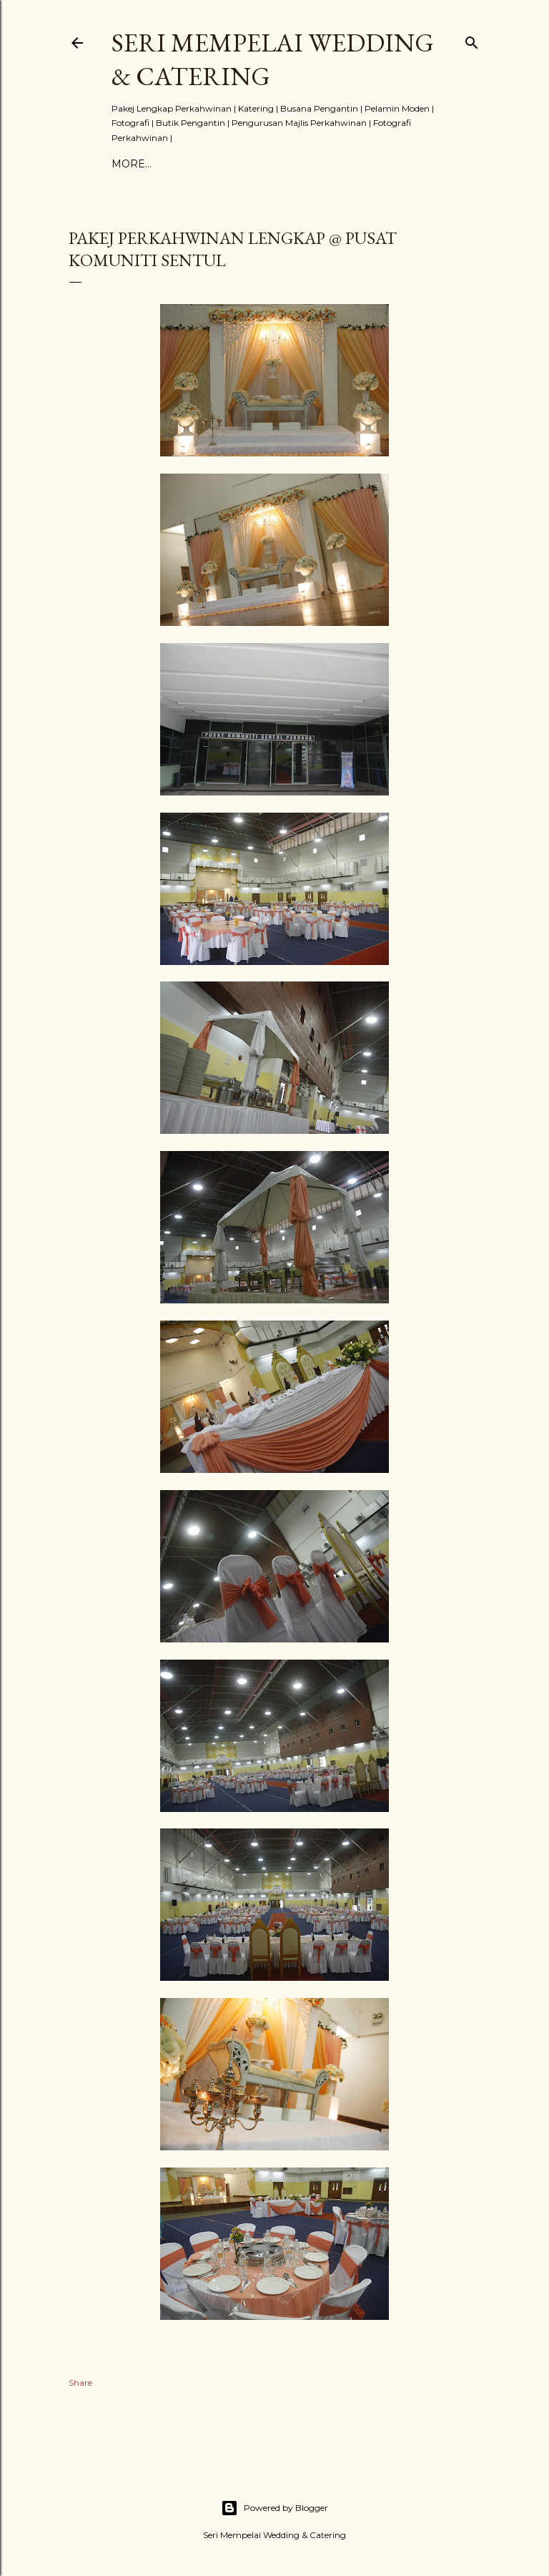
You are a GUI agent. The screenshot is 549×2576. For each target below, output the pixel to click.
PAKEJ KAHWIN (195, 163)
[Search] (471, 40)
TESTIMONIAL (280, 163)
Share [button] (80, 2382)
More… (345, 163)
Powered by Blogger (274, 2508)
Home (129, 163)
